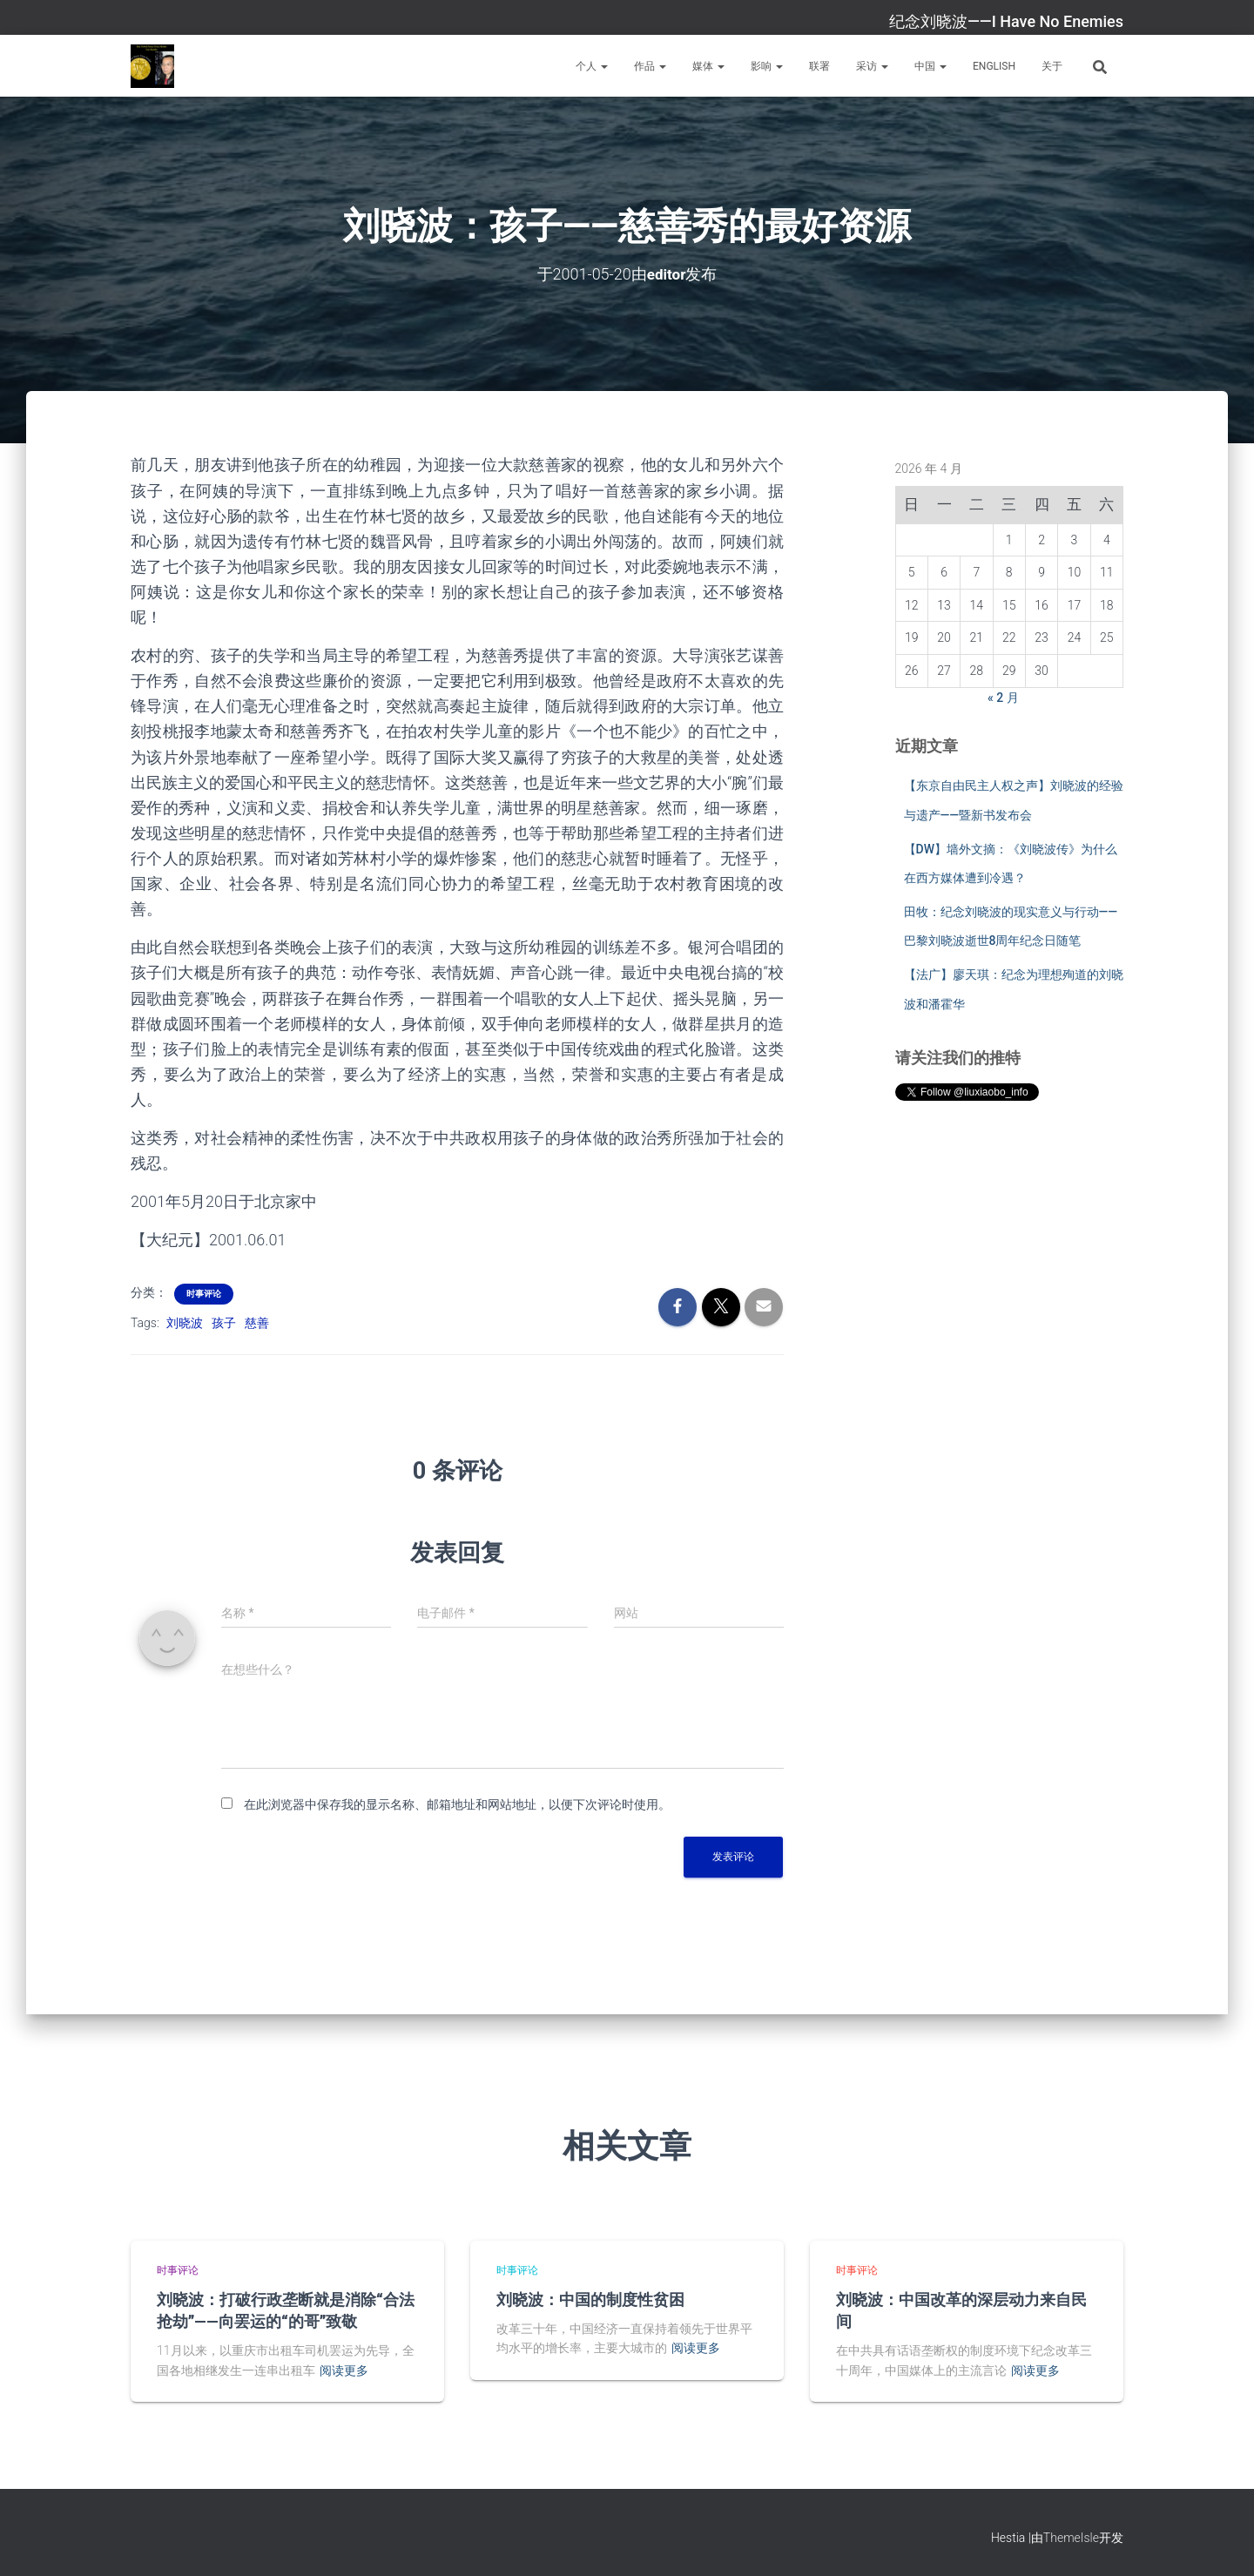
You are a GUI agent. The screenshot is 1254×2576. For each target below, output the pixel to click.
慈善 (257, 1322)
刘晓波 (184, 1322)
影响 (767, 66)
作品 (650, 66)
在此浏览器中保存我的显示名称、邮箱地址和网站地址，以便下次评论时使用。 (457, 1804)
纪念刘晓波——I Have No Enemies (1006, 21)
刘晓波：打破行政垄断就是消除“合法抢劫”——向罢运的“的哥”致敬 (286, 2309)
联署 (819, 66)
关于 (1052, 66)
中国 (930, 66)
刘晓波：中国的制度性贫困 (590, 2298)
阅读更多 (344, 2370)
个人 (592, 66)
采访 (872, 66)
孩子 (224, 1322)
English (994, 66)
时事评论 (203, 1293)
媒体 (708, 66)
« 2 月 (1003, 697)
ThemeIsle (1071, 2538)
